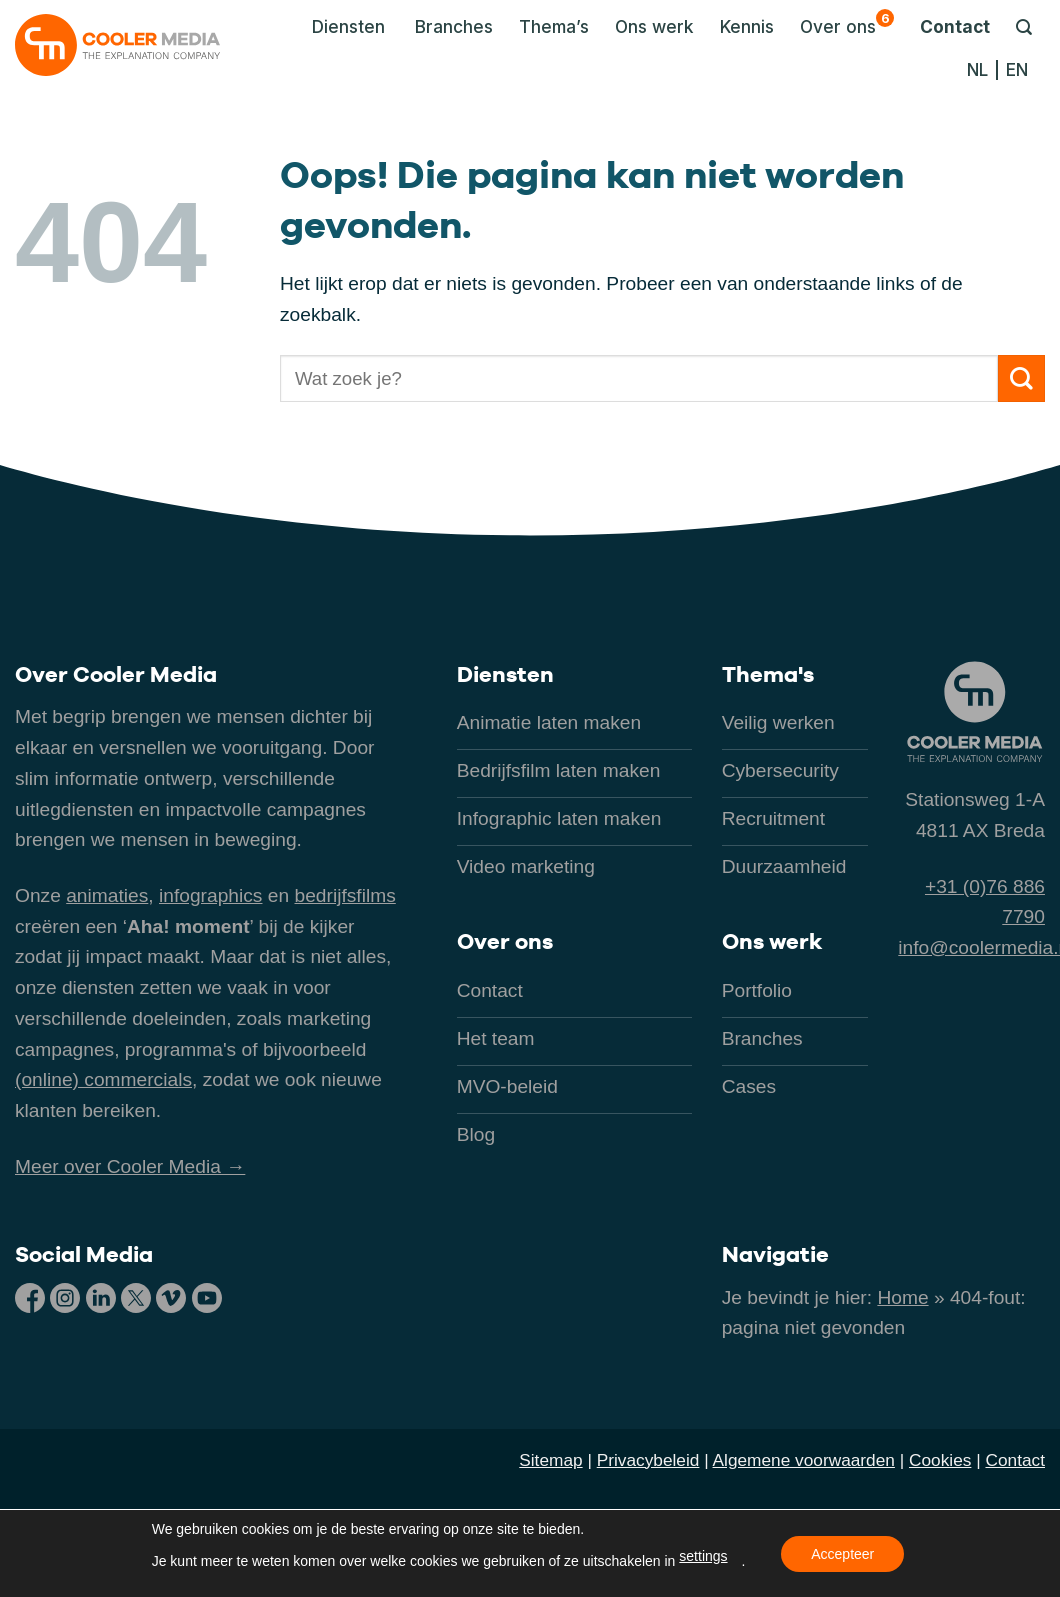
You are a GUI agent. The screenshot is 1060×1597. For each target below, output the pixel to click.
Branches (454, 26)
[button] (343, 27)
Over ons (847, 23)
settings (703, 1556)
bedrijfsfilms (344, 895)
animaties (107, 895)
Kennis (747, 26)
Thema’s (554, 26)
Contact (955, 26)
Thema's (768, 674)
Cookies (940, 1460)
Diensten (505, 674)
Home (902, 1297)
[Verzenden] (1021, 378)
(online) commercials (103, 1079)
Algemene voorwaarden (804, 1460)
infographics (210, 895)
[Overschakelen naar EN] (1017, 70)
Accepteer (842, 1554)
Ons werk (654, 26)
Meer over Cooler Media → (130, 1166)
